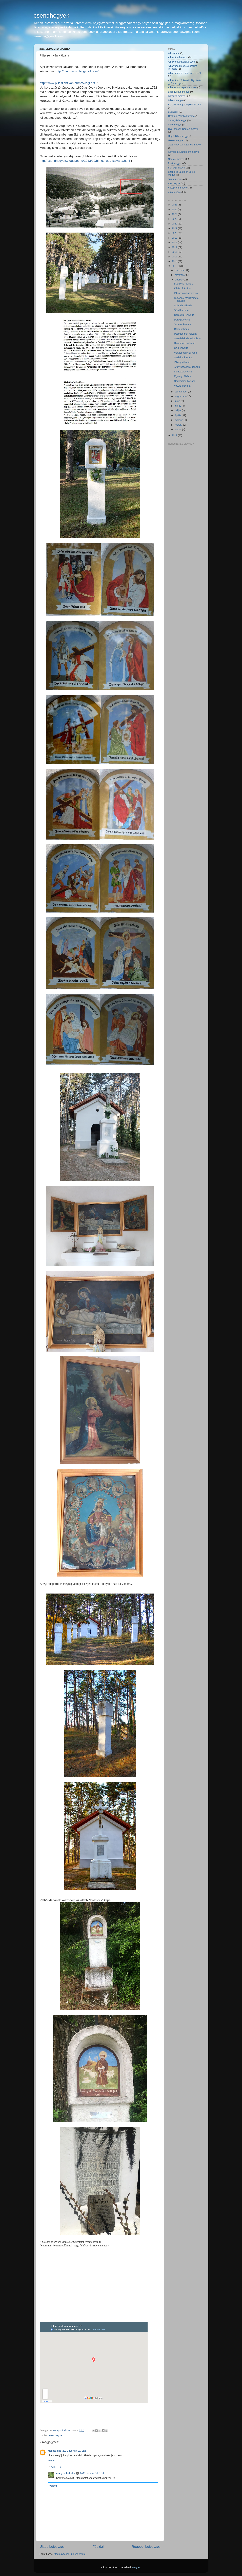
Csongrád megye (177, 120)
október (179, 279)
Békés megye (175, 100)
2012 (175, 435)
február (179, 424)
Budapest (173, 111)
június (178, 405)
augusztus (181, 396)
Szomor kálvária (182, 324)
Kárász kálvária (182, 288)
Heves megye (175, 140)
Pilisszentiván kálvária (186, 293)
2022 (175, 223)
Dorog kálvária (182, 319)
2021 (175, 228)
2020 (175, 233)
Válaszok (56, 2467)
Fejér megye (175, 124)
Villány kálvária (182, 362)
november (180, 275)
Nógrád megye (176, 159)
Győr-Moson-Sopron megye (183, 129)
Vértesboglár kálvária (185, 352)
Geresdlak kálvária (184, 315)
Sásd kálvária (181, 310)
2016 (175, 252)
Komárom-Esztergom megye (183, 151)
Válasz (51, 2460)
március (179, 420)
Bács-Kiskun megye (178, 91)
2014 (175, 261)
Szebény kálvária (183, 357)
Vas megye (174, 183)
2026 (175, 204)
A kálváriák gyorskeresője (181, 61)
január (178, 429)
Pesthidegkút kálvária (185, 333)
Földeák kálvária (183, 371)
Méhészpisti (55, 2450)
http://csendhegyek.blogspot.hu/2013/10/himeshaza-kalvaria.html (85, 160)
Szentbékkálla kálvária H (187, 338)
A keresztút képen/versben (182, 87)
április (178, 415)
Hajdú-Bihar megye (178, 136)
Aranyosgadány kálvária (187, 367)
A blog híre (174, 53)
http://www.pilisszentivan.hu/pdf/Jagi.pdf (67, 83)
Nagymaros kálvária (184, 381)
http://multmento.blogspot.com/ (77, 71)
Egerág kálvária (182, 376)
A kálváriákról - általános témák (184, 73)
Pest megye (55, 2435)
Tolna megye (175, 179)
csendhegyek (51, 15)
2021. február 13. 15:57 (75, 2450)
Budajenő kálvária (183, 283)
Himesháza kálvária (184, 343)
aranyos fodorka (65, 2473)
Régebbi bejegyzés (146, 2546)
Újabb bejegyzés (52, 2546)
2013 (175, 266)
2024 (175, 214)
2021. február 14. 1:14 (92, 2473)
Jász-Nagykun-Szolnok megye (184, 144)
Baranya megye (176, 96)
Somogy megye (176, 167)
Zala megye (174, 192)
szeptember (181, 391)
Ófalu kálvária (181, 329)
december (180, 270)
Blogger (136, 2567)
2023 (175, 219)
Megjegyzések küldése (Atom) (70, 2554)
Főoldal (98, 2546)
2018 (175, 242)
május (178, 410)
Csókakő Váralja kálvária (181, 116)
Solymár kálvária (183, 305)
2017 (175, 247)
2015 (175, 256)
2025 (175, 209)
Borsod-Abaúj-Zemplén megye (184, 104)
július (178, 401)
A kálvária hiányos (178, 57)
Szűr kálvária (181, 348)
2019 (175, 237)
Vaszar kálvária (182, 385)
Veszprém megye (177, 187)
